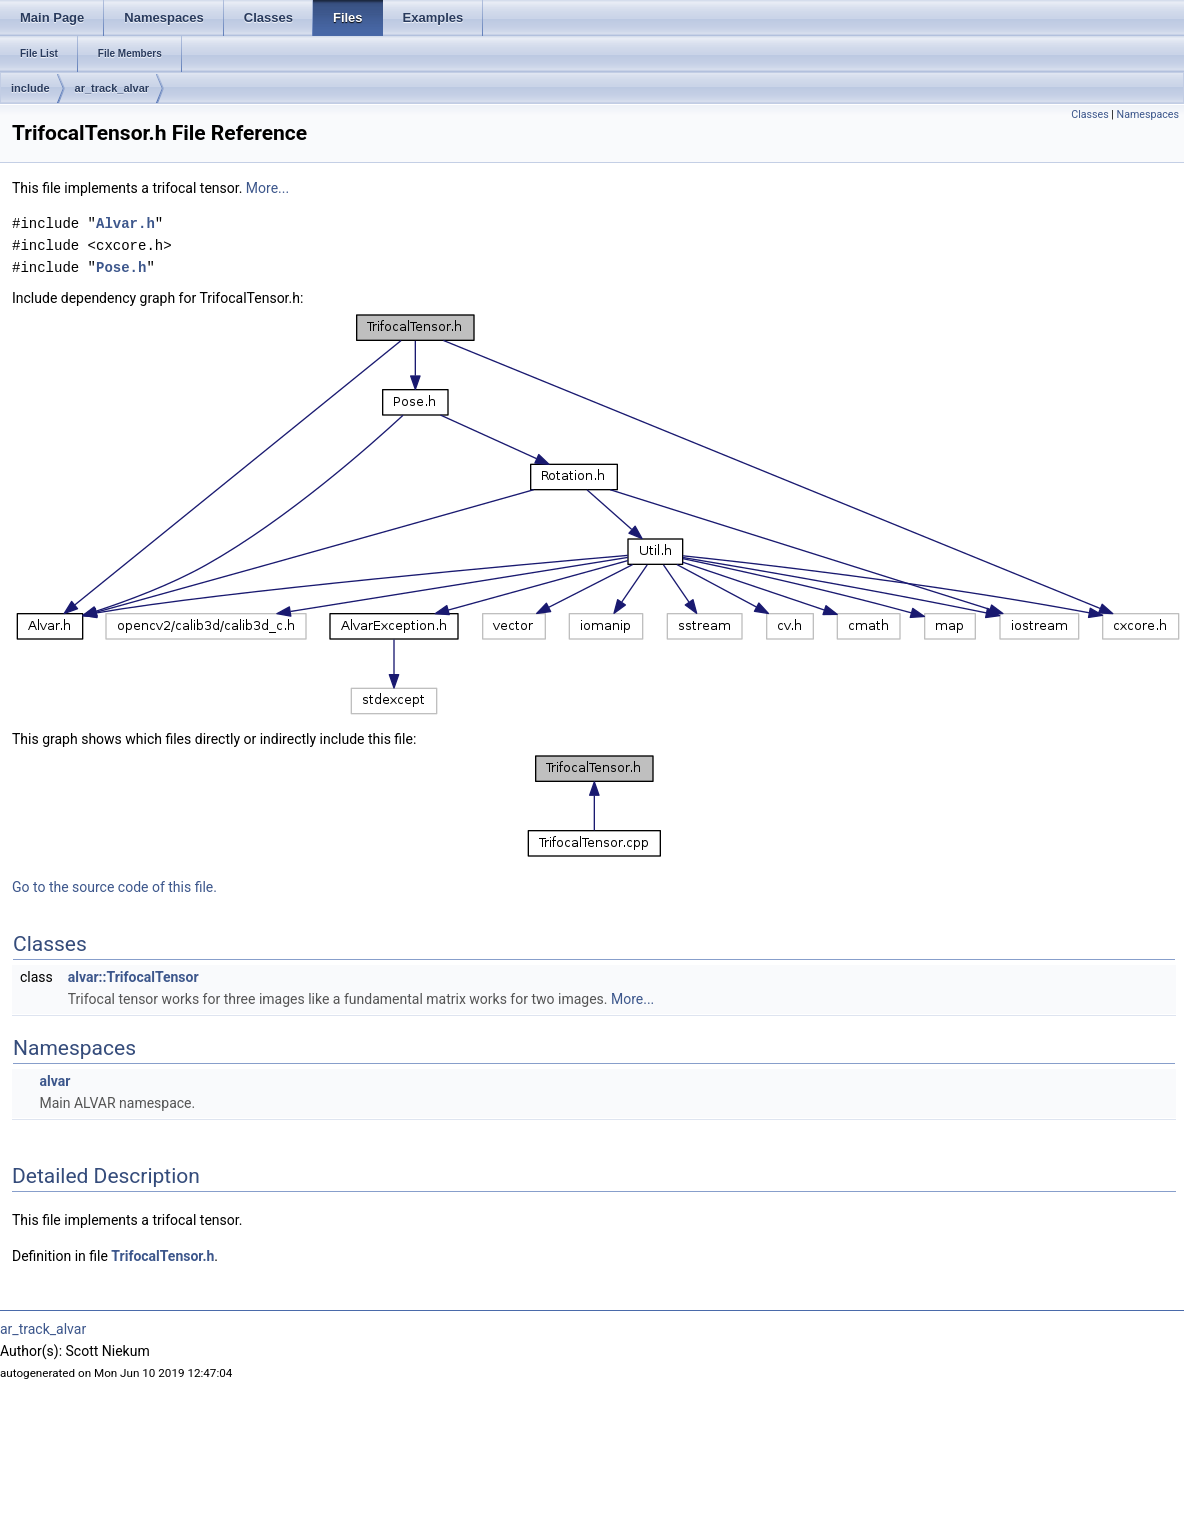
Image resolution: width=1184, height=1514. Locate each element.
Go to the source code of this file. (114, 887)
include (30, 88)
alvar (54, 1081)
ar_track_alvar (112, 88)
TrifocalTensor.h (162, 1256)
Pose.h (121, 267)
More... (267, 188)
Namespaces (1148, 114)
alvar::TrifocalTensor (133, 977)
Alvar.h (125, 223)
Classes (1089, 114)
